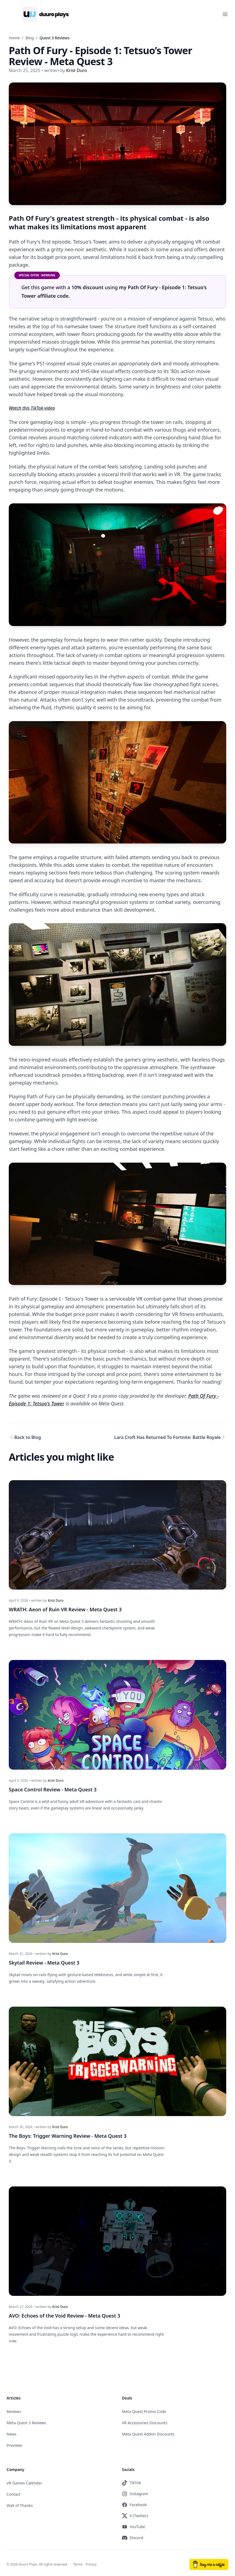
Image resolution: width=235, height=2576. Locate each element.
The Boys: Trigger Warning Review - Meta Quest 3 (68, 2133)
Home (14, 37)
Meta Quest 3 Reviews (26, 2420)
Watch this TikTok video (32, 408)
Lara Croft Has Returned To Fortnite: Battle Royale (167, 1438)
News (11, 2431)
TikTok (131, 2480)
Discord (132, 2535)
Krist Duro (55, 1600)
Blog (30, 37)
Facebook (134, 2502)
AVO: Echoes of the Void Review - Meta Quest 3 (64, 2313)
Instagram (135, 2491)
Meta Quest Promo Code (144, 2408)
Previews (15, 2442)
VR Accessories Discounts (144, 2420)
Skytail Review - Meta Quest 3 (44, 1961)
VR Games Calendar (24, 2480)
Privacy (91, 2561)
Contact (14, 2491)
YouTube (133, 2524)
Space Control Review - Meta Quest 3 (53, 1788)
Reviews (14, 2408)
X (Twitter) (135, 2513)
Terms (78, 2561)
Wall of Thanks (20, 2502)
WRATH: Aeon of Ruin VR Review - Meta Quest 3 (65, 1609)
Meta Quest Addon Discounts (148, 2431)
